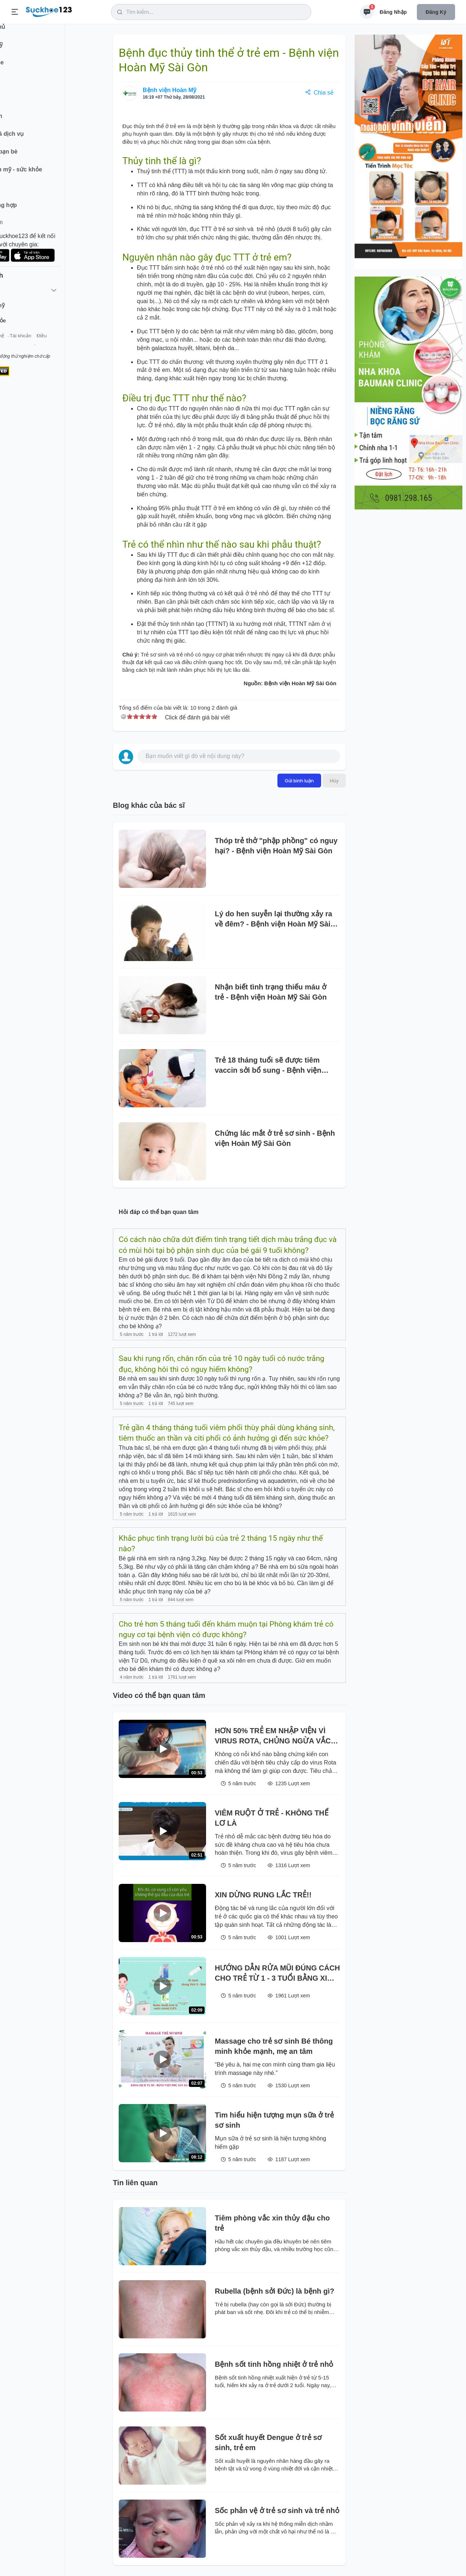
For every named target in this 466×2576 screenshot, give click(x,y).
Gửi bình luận (299, 780)
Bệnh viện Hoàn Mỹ (169, 90)
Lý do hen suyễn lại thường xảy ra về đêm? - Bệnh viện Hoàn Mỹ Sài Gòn (273, 919)
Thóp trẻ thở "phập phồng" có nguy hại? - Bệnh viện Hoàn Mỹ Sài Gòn (276, 846)
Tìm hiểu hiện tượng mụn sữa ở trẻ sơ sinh (274, 2120)
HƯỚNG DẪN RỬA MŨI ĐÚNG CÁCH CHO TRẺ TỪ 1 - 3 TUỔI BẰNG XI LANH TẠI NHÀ (277, 1973)
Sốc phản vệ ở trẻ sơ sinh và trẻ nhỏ (277, 2510)
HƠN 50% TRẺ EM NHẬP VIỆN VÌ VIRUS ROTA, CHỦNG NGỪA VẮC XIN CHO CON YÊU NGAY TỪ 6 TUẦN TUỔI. (273, 1736)
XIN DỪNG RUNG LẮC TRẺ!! (263, 1895)
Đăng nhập (393, 12)
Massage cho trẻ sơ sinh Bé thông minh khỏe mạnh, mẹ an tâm (274, 2046)
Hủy (334, 780)
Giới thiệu (16, 345)
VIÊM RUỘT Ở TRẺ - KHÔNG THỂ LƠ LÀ (271, 1818)
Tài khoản (64, 345)
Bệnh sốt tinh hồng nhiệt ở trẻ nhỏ (274, 2364)
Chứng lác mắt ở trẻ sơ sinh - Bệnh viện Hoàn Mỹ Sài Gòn (275, 1138)
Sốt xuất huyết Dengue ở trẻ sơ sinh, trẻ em (268, 2442)
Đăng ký (436, 12)
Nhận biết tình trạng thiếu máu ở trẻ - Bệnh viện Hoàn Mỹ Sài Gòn (271, 992)
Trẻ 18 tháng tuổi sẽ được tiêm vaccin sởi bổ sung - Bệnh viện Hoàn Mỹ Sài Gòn (268, 1065)
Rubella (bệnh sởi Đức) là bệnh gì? (274, 2291)
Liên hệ (40, 345)
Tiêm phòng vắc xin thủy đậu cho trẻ (272, 2223)
